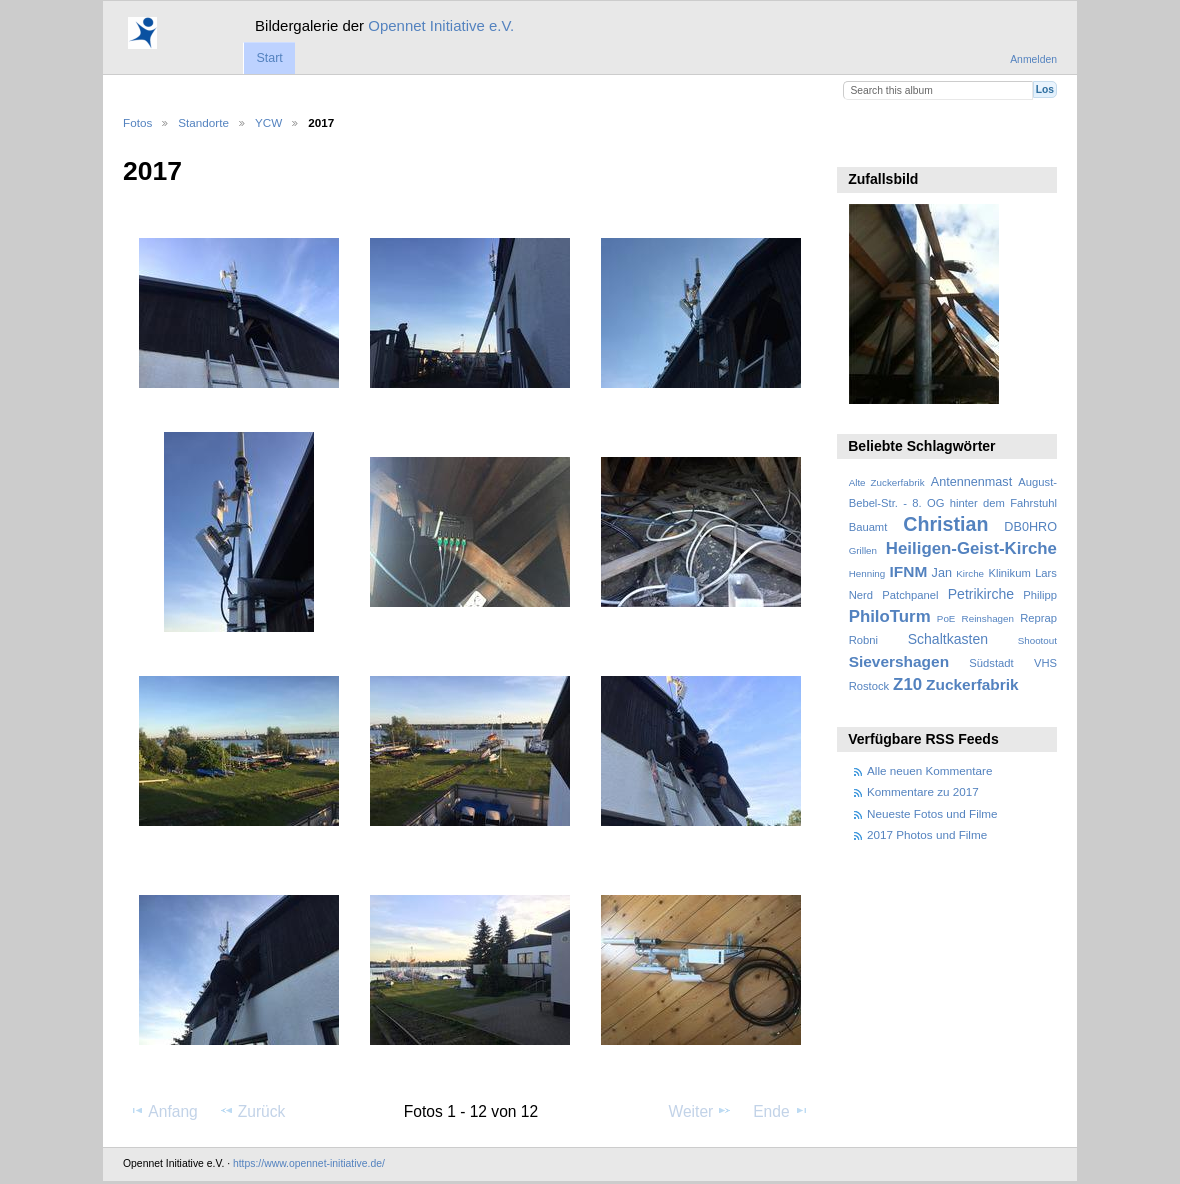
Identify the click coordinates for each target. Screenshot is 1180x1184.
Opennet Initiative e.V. (441, 25)
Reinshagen (988, 618)
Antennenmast (971, 482)
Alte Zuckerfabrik (887, 482)
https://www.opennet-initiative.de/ (309, 1163)
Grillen (863, 550)
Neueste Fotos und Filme (932, 813)
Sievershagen (899, 661)
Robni (863, 640)
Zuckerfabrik (972, 684)
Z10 (907, 684)
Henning (867, 573)
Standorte (203, 122)
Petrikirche (981, 594)
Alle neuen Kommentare (929, 770)
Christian (945, 524)
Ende (781, 1111)
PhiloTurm (890, 616)
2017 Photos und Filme (927, 834)
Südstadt (991, 663)
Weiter (701, 1111)
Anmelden (1033, 59)
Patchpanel (910, 595)
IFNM (909, 571)
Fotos (137, 122)
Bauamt (868, 527)
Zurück (252, 1111)
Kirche (970, 573)
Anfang (163, 1111)
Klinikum (1009, 573)
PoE (946, 618)
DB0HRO (1030, 527)
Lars (1046, 573)
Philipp (1040, 595)
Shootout (1037, 640)
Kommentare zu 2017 (923, 791)
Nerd (861, 595)
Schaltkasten (948, 639)
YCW (268, 122)
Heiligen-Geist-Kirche (971, 548)
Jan (942, 573)
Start (269, 58)
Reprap (1038, 618)
